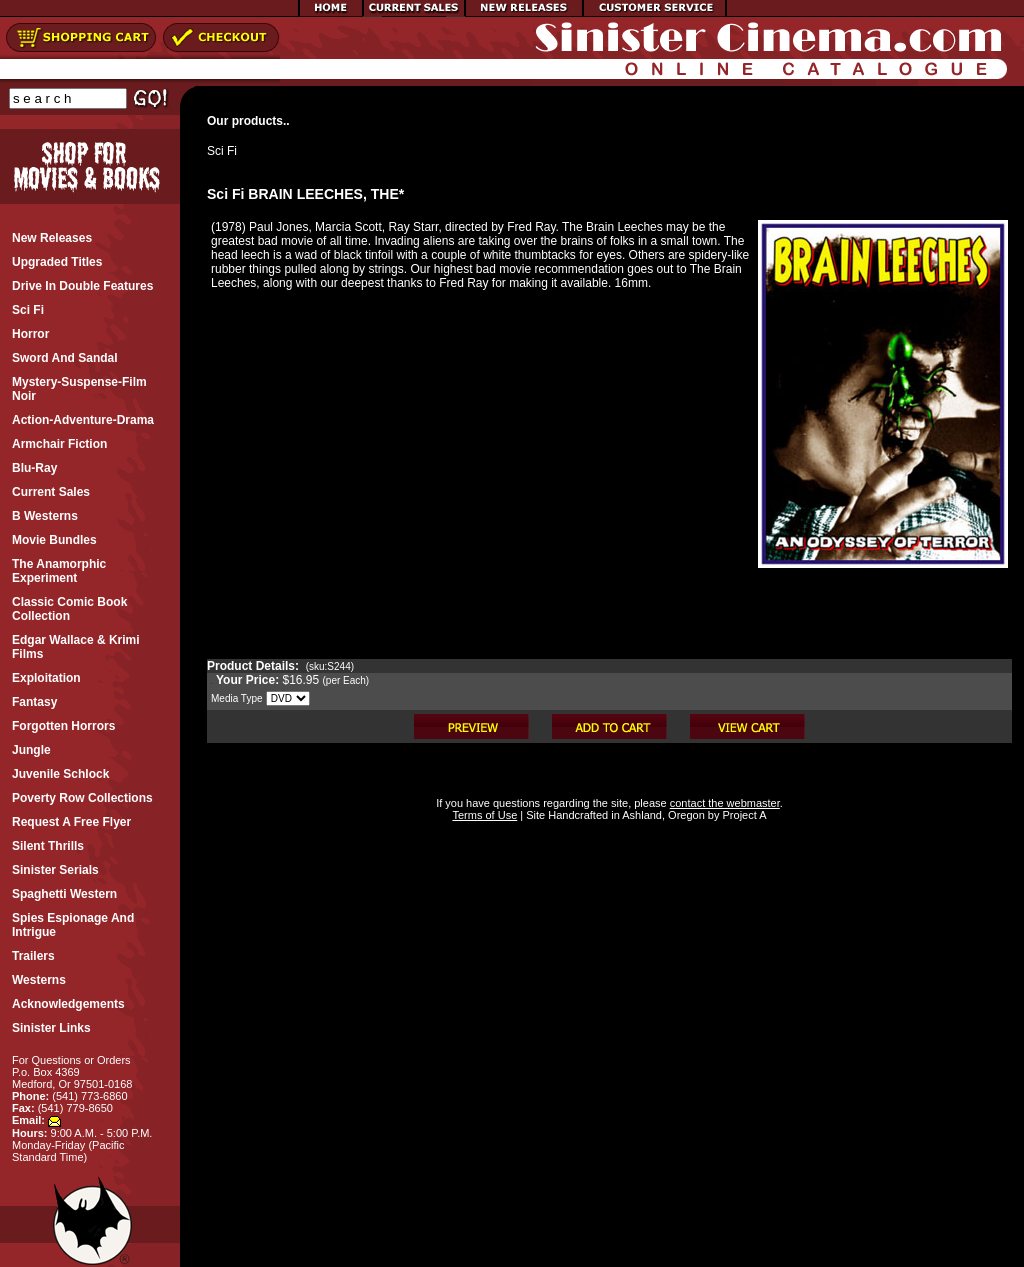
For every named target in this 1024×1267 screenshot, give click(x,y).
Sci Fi (222, 151)
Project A (742, 815)
